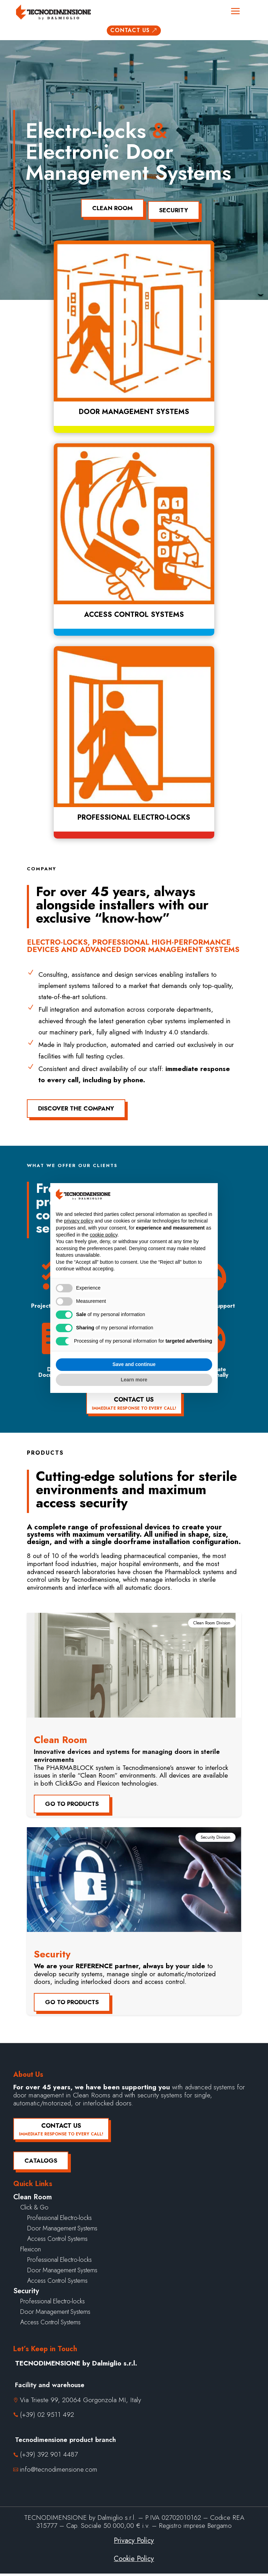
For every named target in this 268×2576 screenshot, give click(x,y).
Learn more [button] (134, 1379)
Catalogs (40, 2162)
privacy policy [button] (78, 1221)
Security (176, 212)
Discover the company (76, 1111)
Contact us (133, 36)
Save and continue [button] (134, 1364)
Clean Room (109, 212)
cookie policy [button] (103, 1235)
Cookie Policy (134, 2561)
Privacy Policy (134, 2543)
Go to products (72, 1806)
